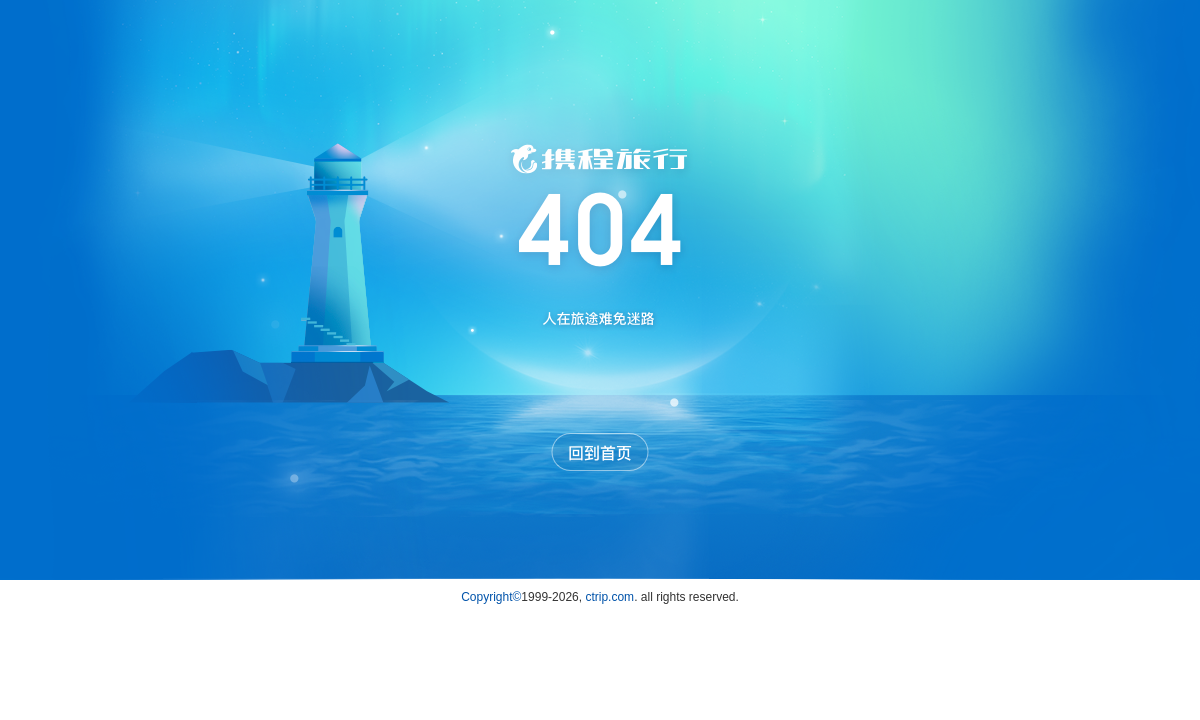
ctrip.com (609, 597)
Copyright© (491, 597)
